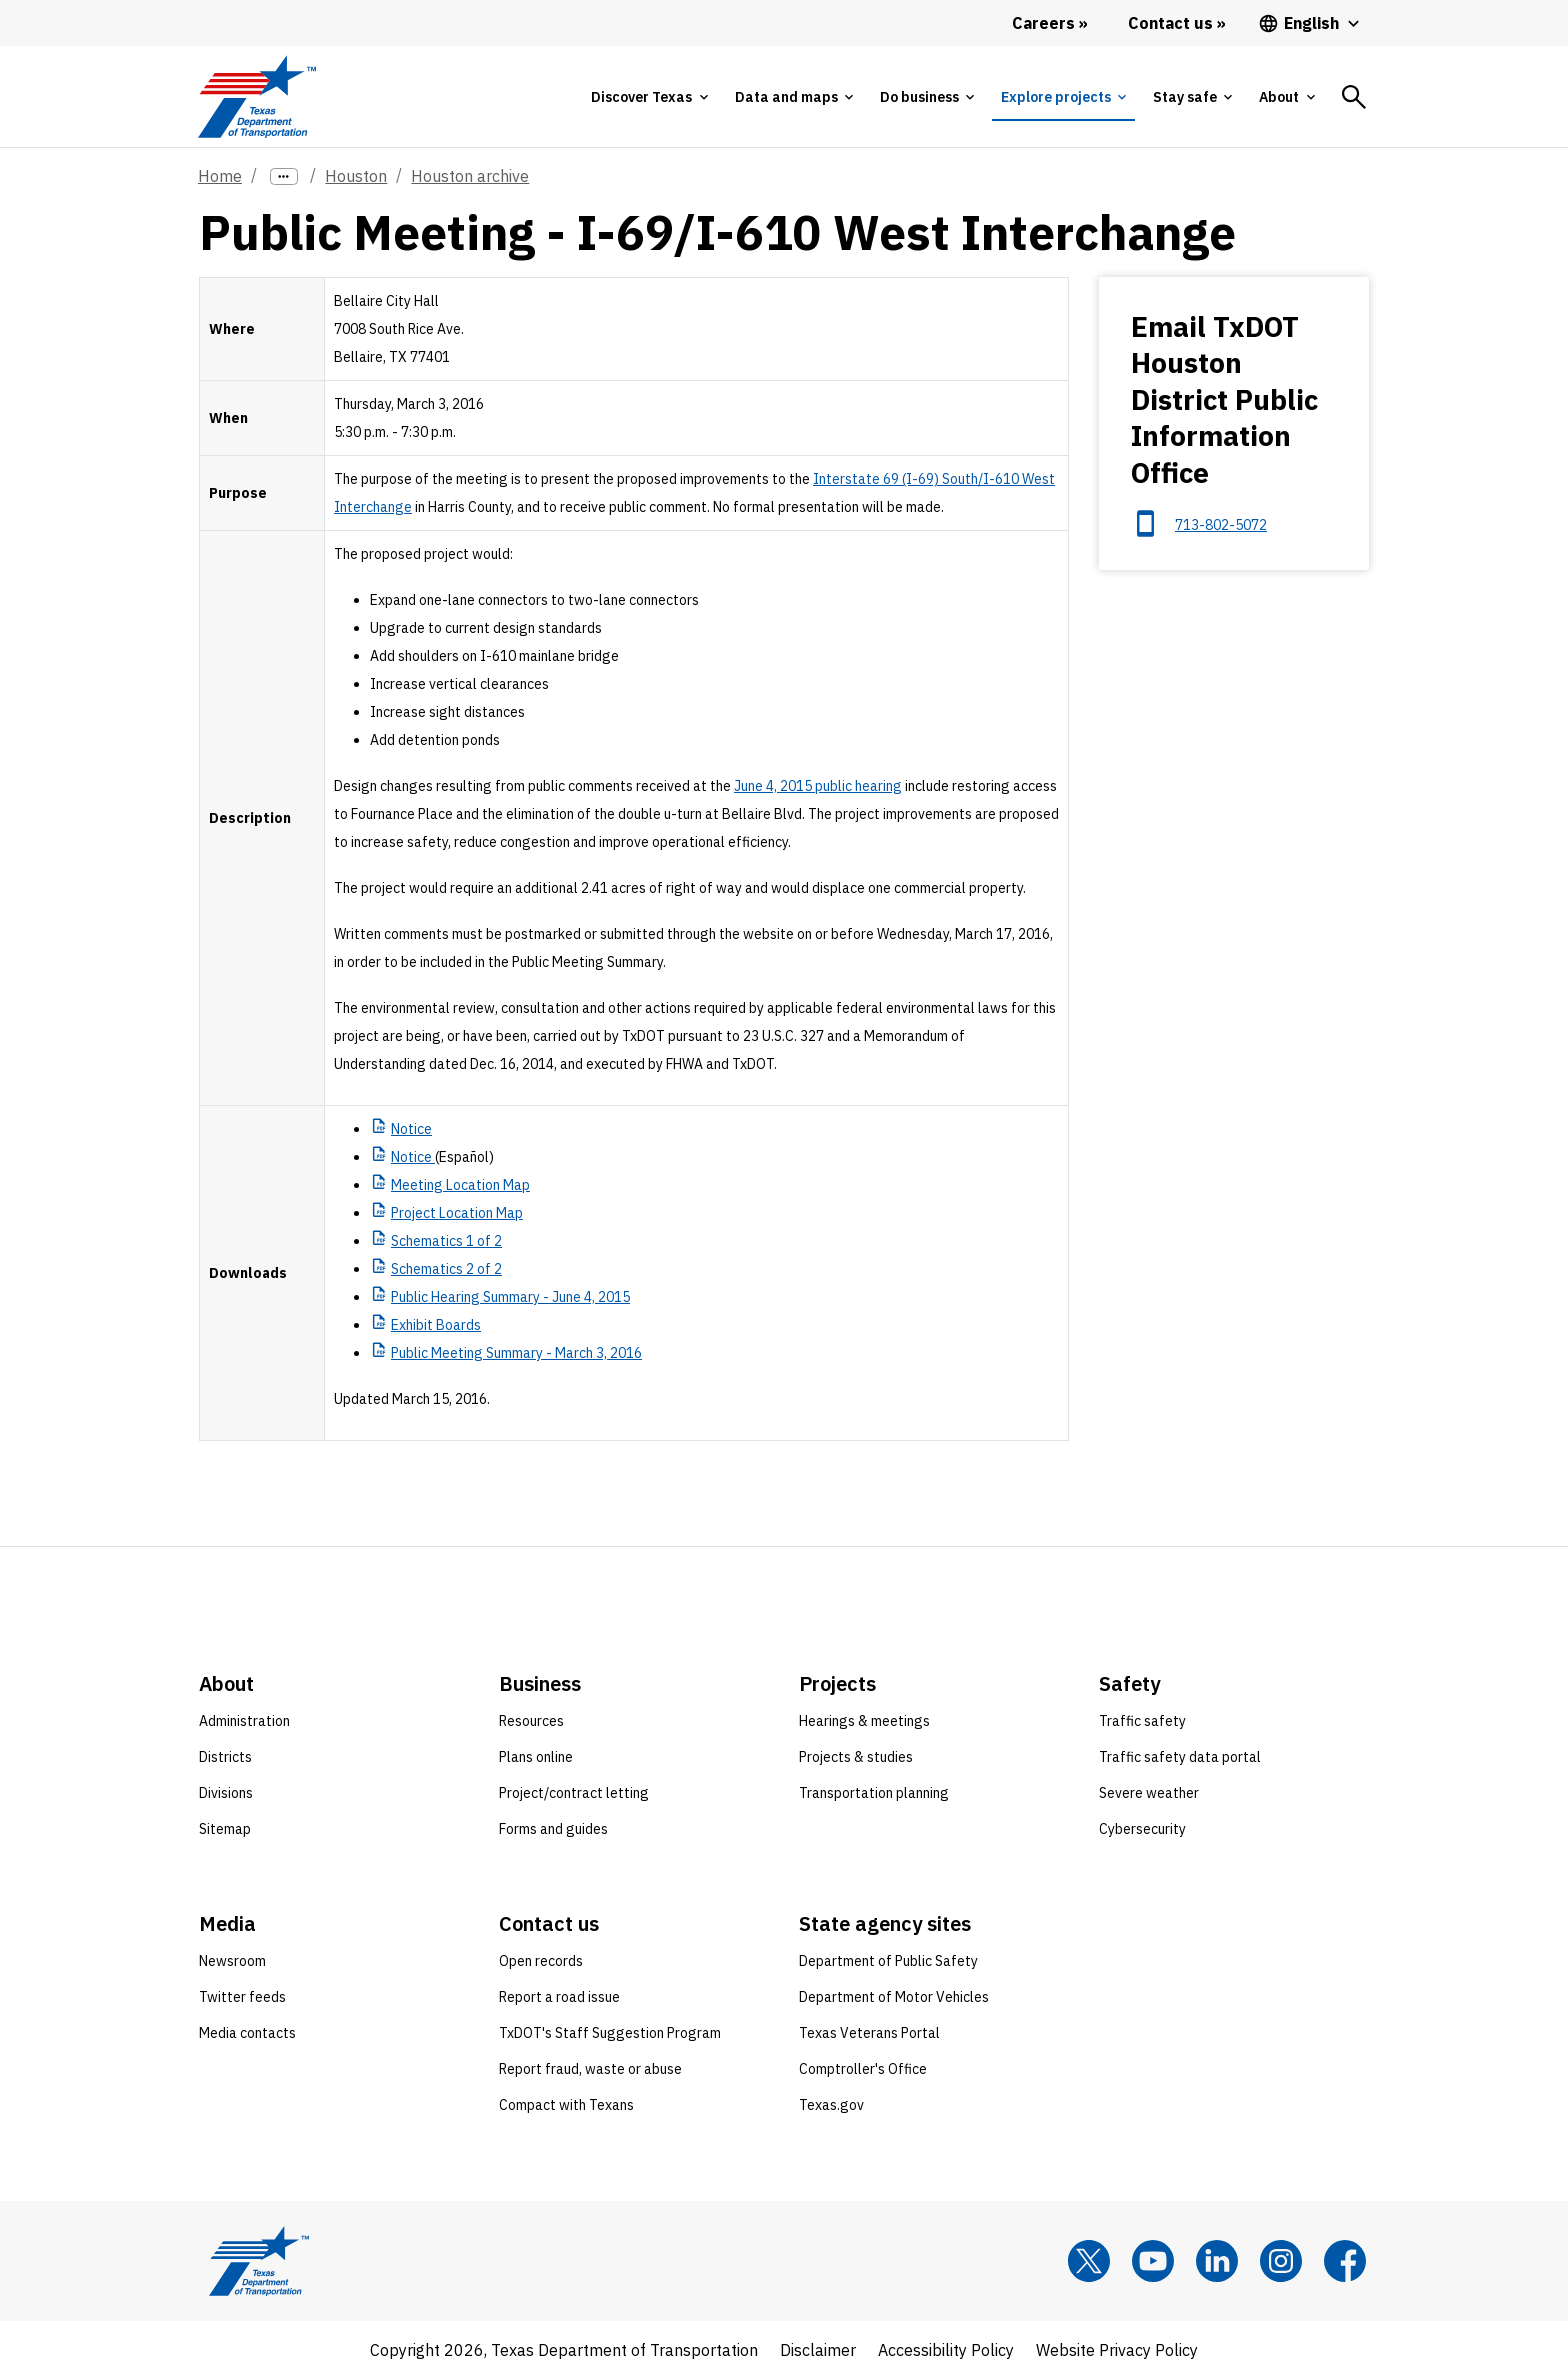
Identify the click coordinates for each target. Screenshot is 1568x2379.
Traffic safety (1142, 1721)
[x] (1089, 2261)
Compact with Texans (566, 2105)
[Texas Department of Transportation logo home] (256, 96)
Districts (225, 1757)
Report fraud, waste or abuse (590, 2069)
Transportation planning (874, 1793)
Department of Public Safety (888, 1961)
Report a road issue (559, 1997)
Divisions (226, 1793)
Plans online (536, 1757)
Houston (356, 176)
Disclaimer (818, 2350)
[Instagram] (1281, 2261)
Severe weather (1149, 1793)
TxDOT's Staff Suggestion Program (610, 2033)
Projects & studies (856, 1757)
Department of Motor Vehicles (894, 1997)
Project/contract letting (574, 1793)
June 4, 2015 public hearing (818, 786)
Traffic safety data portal (1180, 1757)
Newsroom (232, 1961)
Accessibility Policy (946, 2350)
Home (220, 176)
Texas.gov (831, 2105)
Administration (244, 1721)
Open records (541, 1961)
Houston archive (470, 176)
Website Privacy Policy (1117, 2350)
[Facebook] (1345, 2261)
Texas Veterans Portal (869, 2033)
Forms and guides (553, 1829)
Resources (531, 1721)
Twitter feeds (242, 1997)
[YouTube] (1153, 2261)
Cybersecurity (1142, 1829)
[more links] (284, 176)
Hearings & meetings (864, 1721)
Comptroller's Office (863, 2069)
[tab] (649, 97)
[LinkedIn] (1217, 2261)
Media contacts (247, 2033)
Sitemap (225, 1829)
